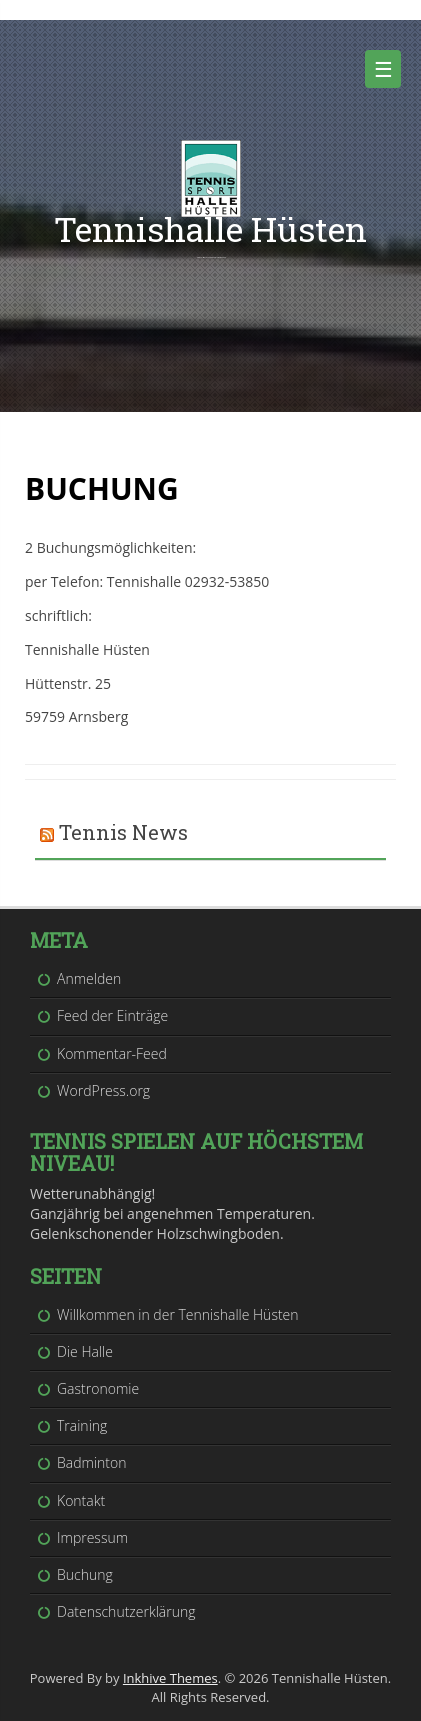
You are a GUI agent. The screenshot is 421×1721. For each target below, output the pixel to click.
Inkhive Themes (170, 1678)
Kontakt (81, 1500)
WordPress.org (103, 1090)
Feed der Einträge (112, 1015)
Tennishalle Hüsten (210, 228)
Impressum (92, 1537)
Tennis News (123, 832)
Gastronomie (98, 1388)
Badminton (91, 1462)
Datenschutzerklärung (126, 1611)
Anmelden (89, 978)
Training (82, 1425)
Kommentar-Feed (112, 1053)
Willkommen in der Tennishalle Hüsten (178, 1314)
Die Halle (85, 1351)
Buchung (85, 1574)
